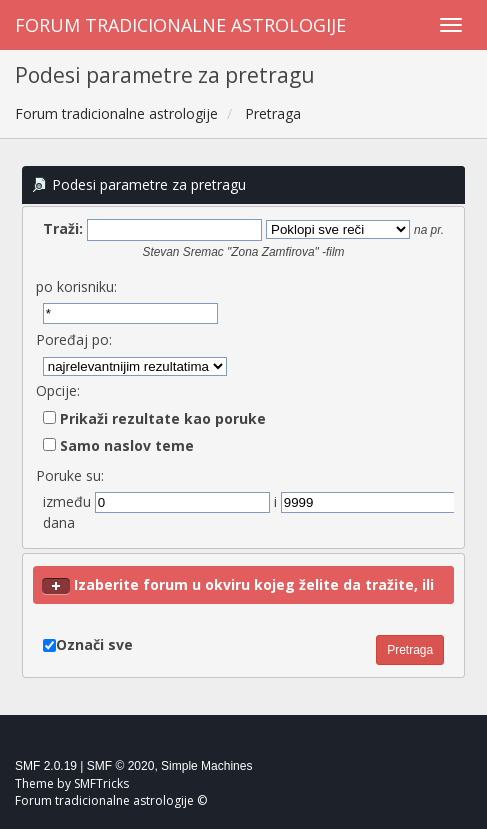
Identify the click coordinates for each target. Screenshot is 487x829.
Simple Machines (206, 766)
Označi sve (94, 644)
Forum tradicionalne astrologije (180, 25)
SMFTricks (101, 783)
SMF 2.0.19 (46, 766)
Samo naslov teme (118, 445)
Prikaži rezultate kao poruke (154, 418)
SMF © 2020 (121, 766)
